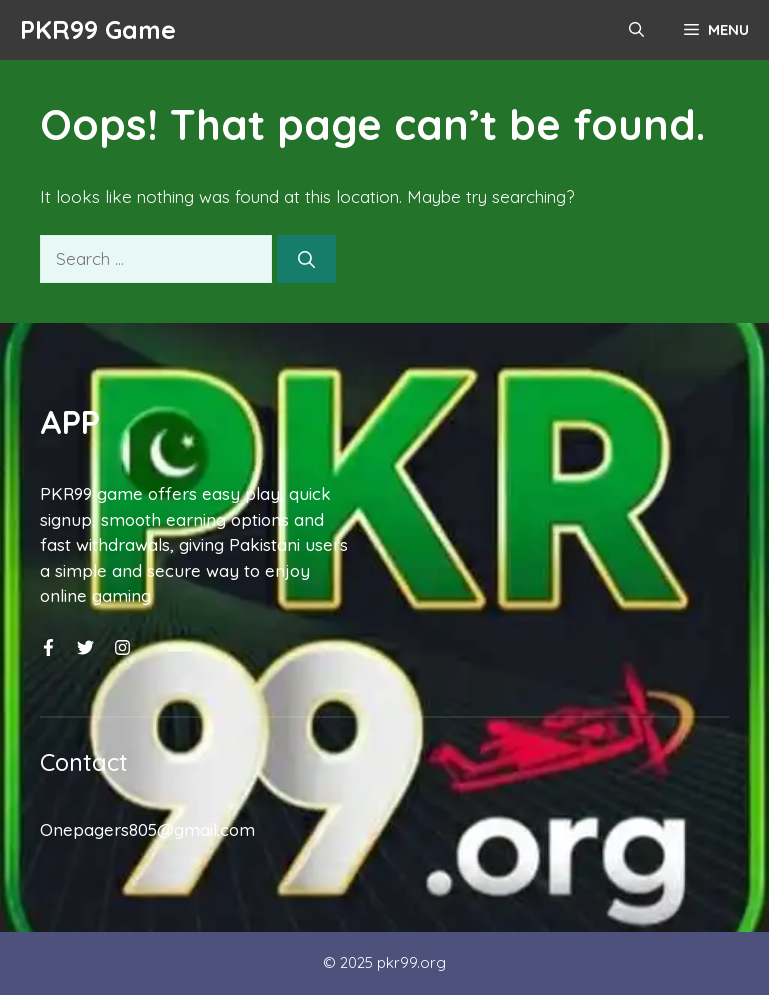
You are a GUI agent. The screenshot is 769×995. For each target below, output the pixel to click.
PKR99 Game (98, 29)
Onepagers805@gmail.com (147, 829)
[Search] (306, 259)
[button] (636, 30)
